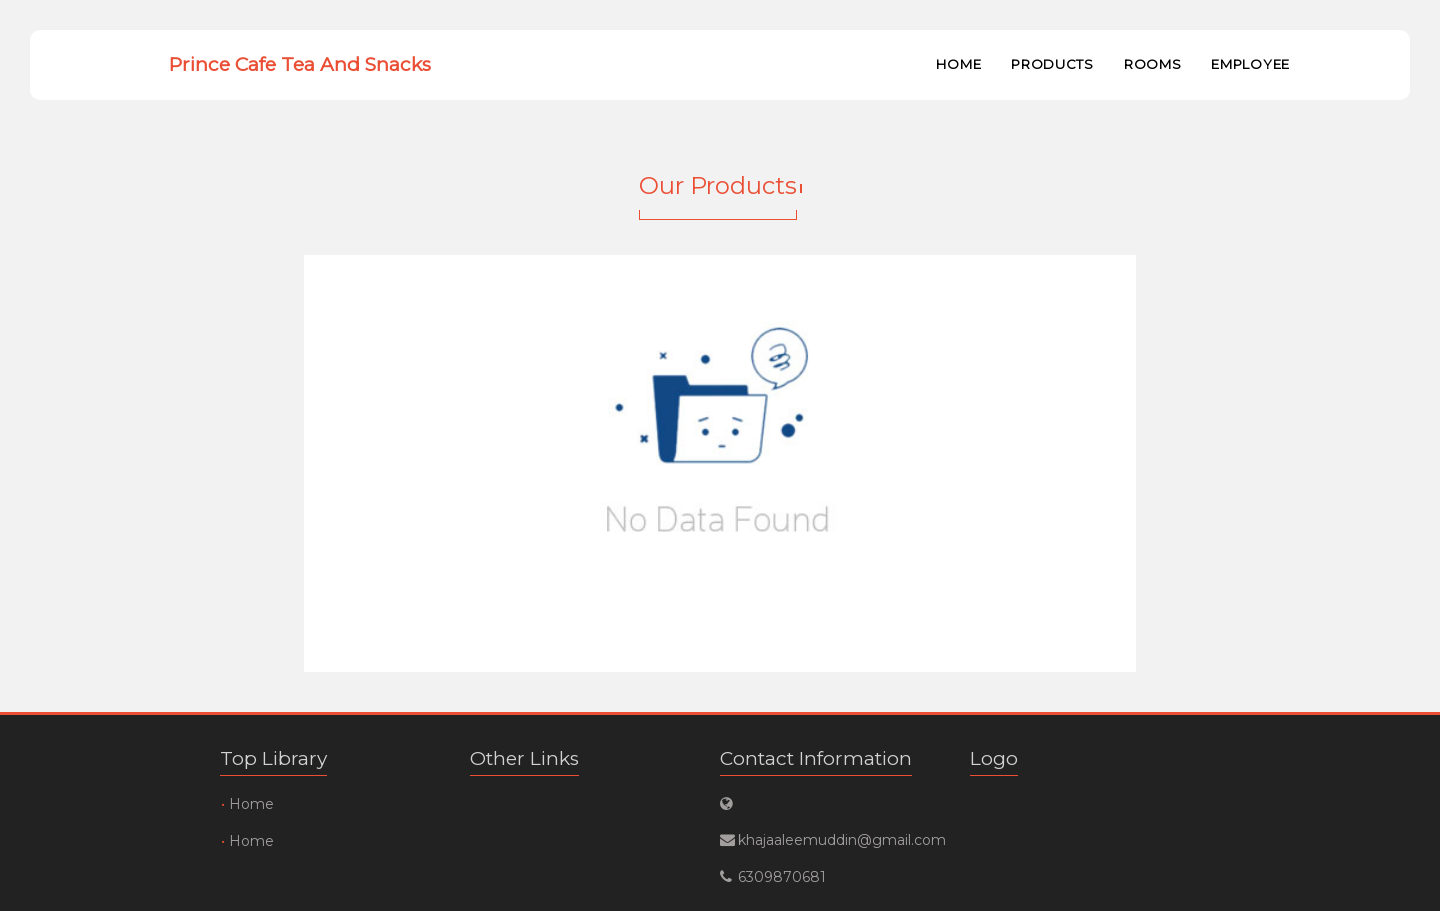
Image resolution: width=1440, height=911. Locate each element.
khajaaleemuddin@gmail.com (829, 840)
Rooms (1153, 64)
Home (958, 64)
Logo (994, 758)
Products (1052, 64)
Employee (1250, 64)
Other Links (524, 758)
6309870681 (782, 877)
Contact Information (816, 758)
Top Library (273, 758)
